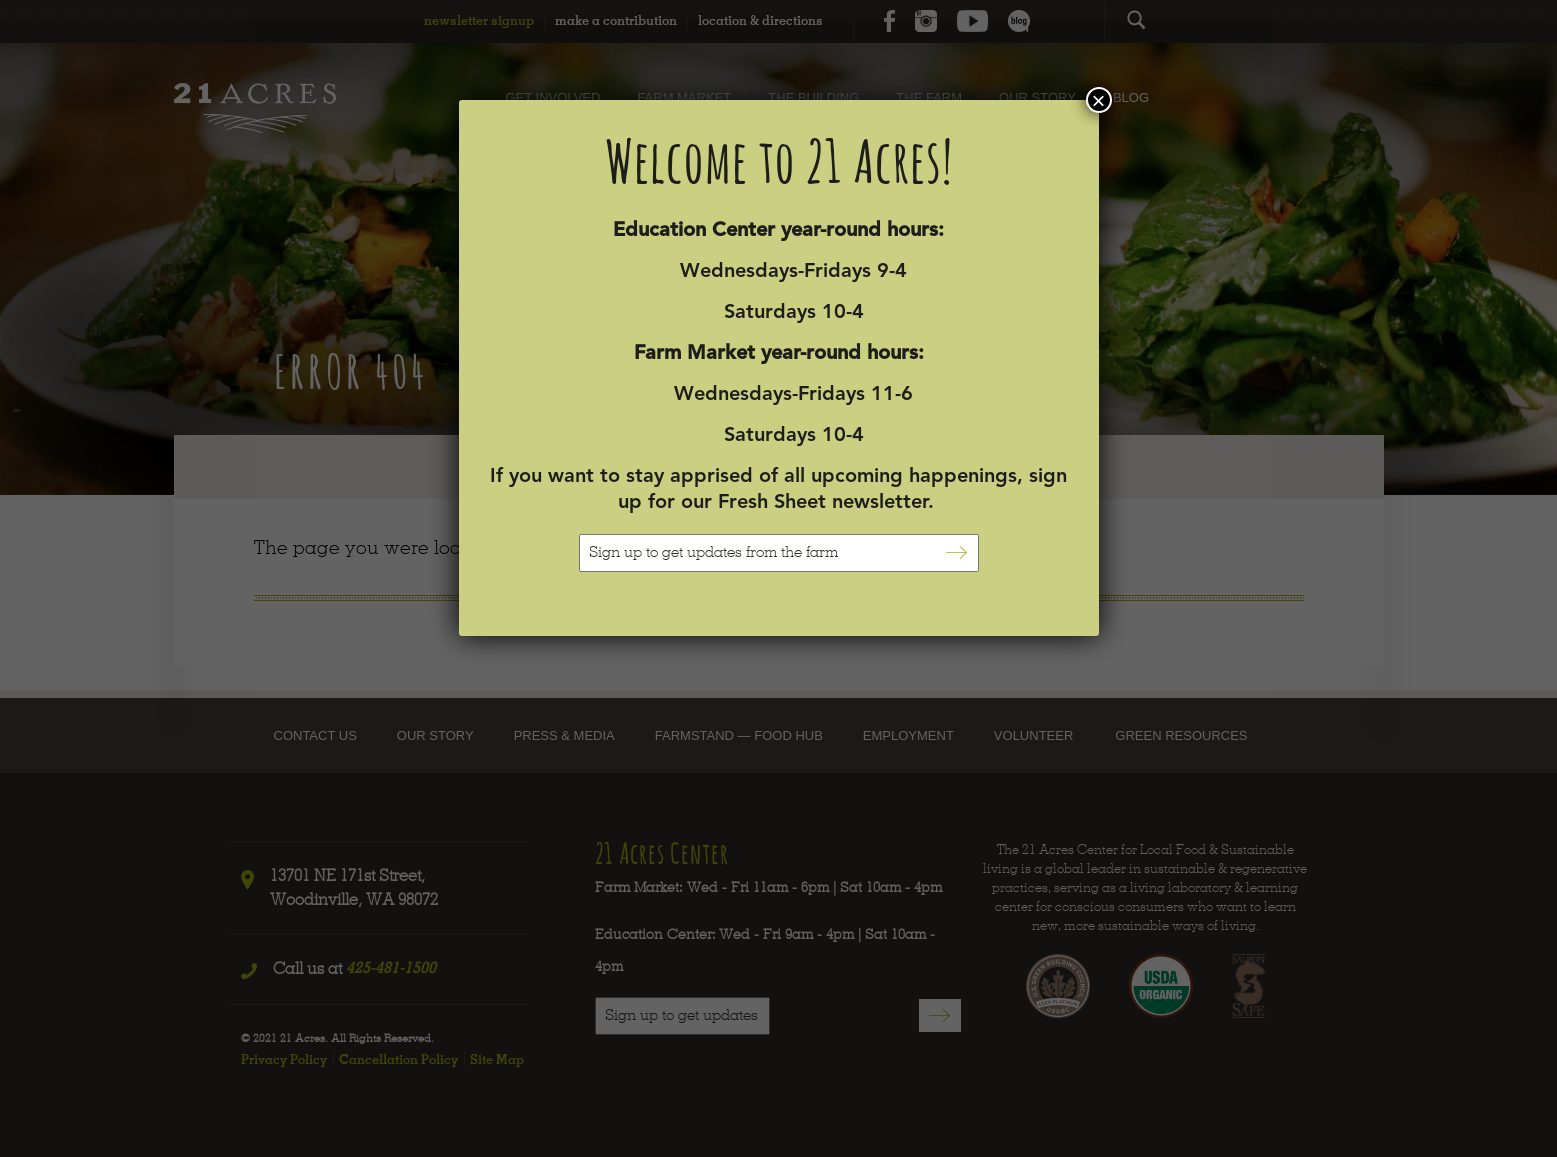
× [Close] (1098, 100)
